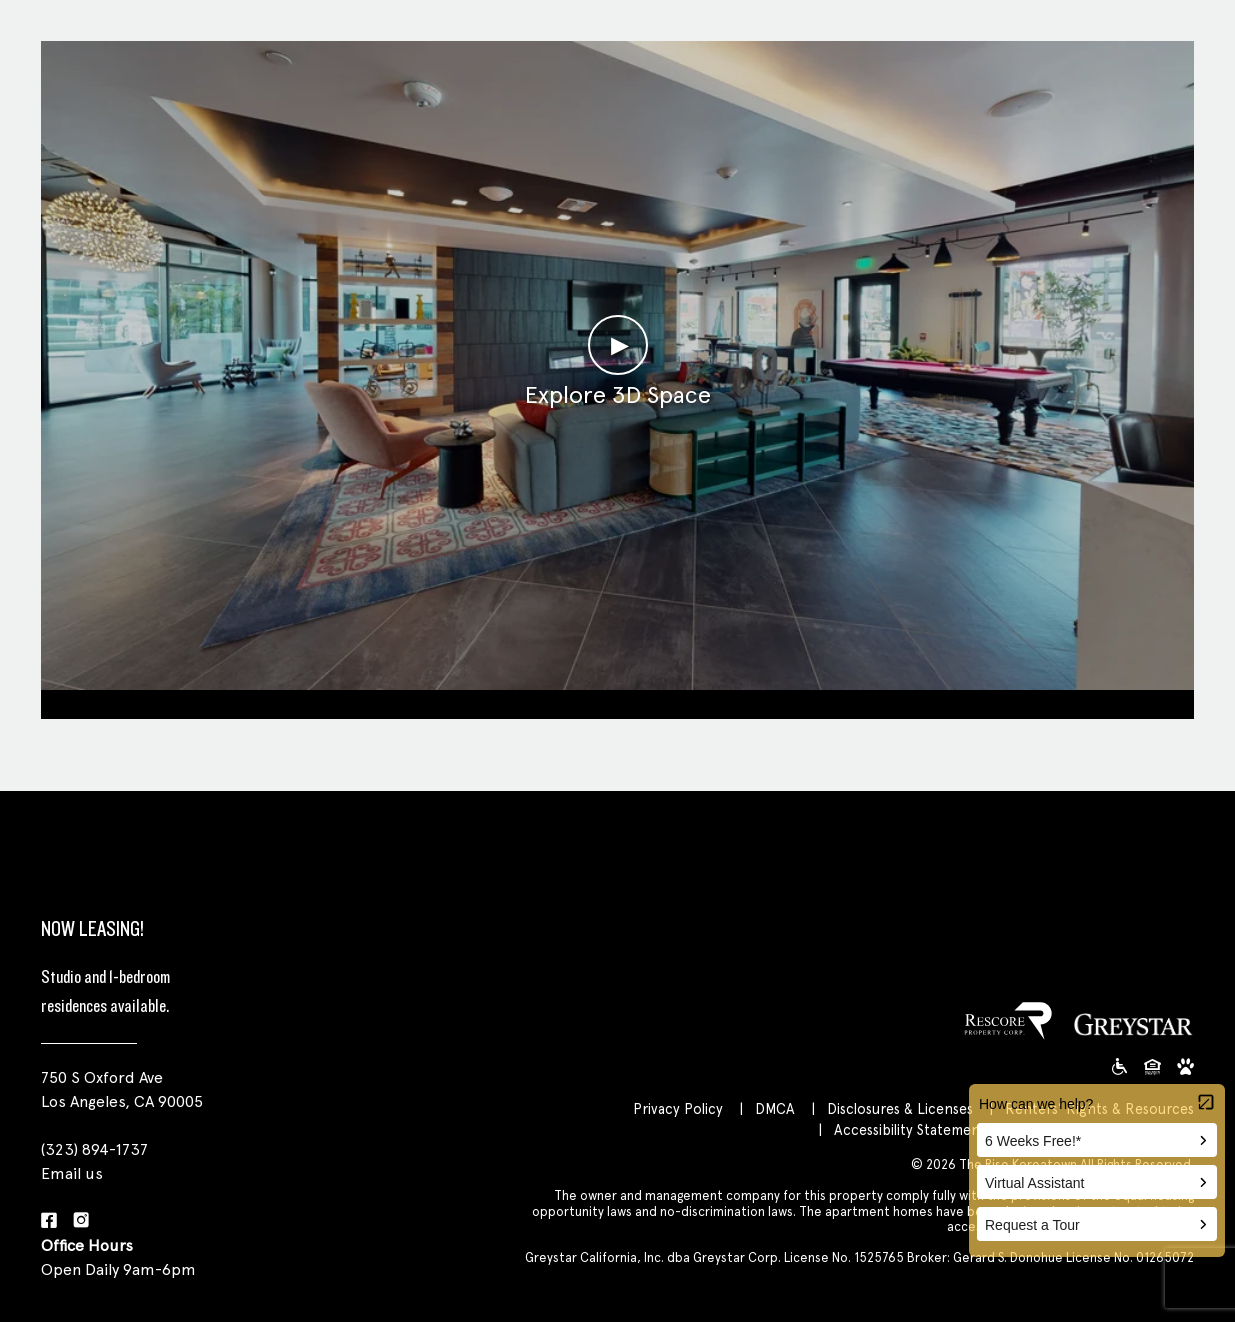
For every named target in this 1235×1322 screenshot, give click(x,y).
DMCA (775, 1108)
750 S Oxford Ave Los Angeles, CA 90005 (122, 1089)
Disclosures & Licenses (900, 1108)
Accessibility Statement (910, 1129)
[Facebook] (49, 1221)
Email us (72, 1173)
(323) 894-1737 (94, 1149)
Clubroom (617, 701)
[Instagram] (81, 1221)
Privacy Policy (678, 1108)
